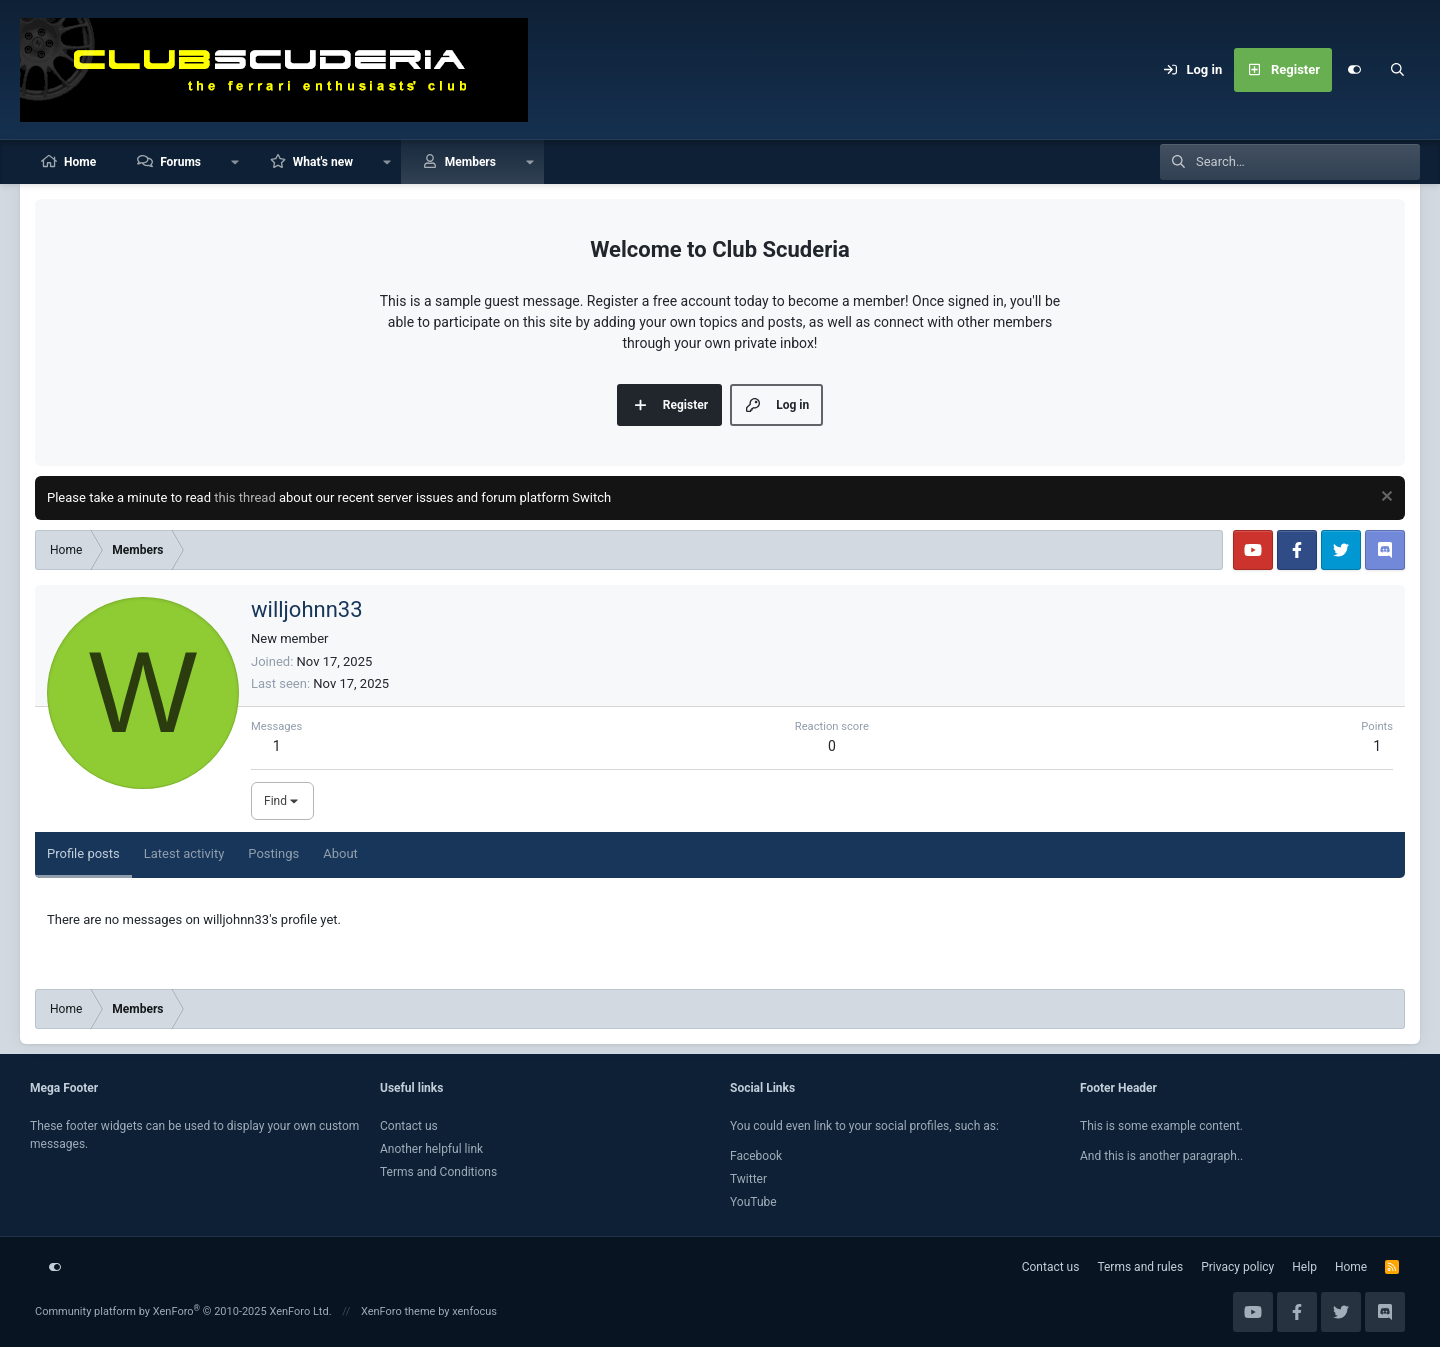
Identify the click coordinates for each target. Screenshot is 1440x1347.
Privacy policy (1237, 1267)
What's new (323, 162)
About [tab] (340, 853)
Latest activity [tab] (184, 853)
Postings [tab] (273, 853)
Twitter (748, 1179)
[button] (235, 162)
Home (80, 162)
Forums (180, 162)
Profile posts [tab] (83, 853)
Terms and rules (1140, 1267)
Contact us (409, 1126)
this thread (245, 497)
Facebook (756, 1156)
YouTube (753, 1202)
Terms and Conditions (438, 1172)
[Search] (1398, 70)
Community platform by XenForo (183, 1311)
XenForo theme (398, 1311)
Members (470, 162)
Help (1304, 1267)
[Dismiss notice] (1384, 498)
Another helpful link (431, 1149)
